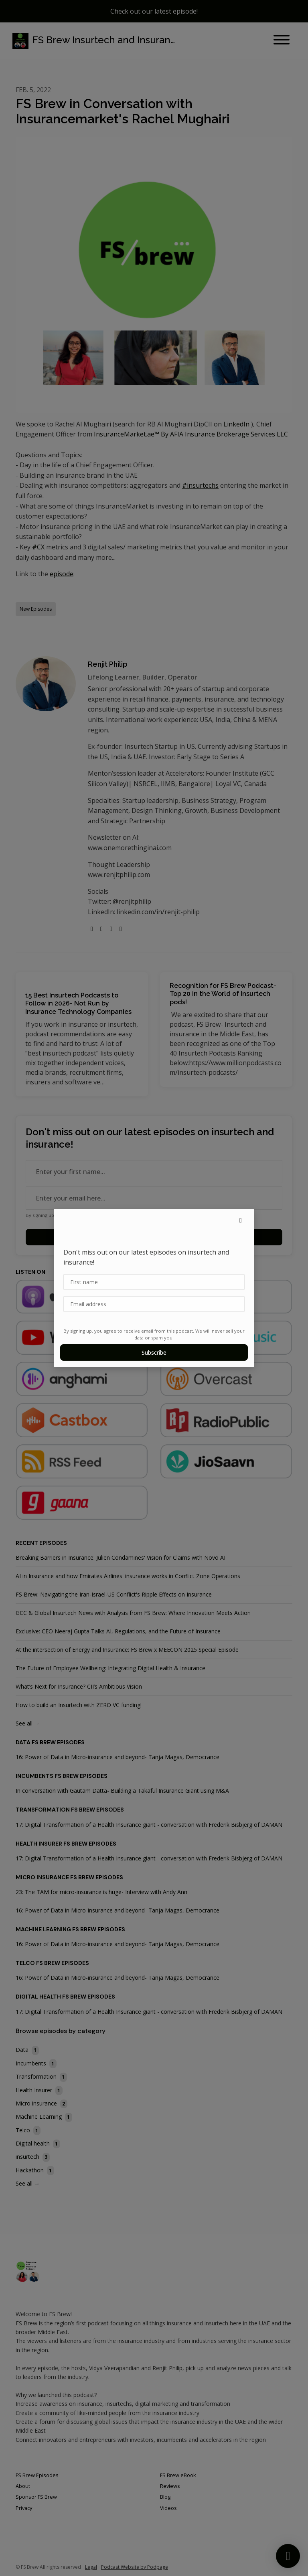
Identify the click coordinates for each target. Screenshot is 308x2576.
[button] (241, 1220)
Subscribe (154, 1352)
